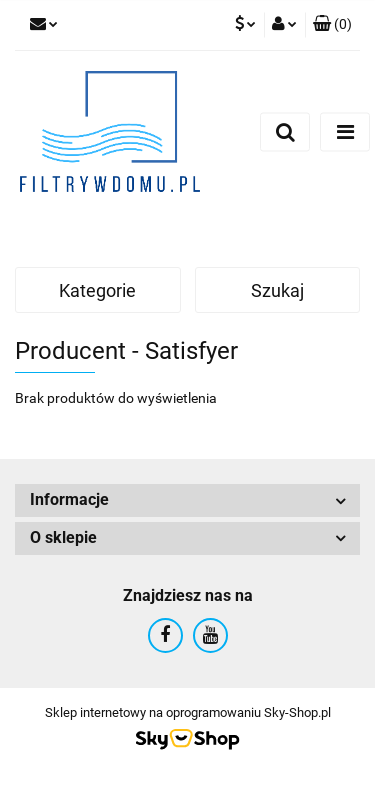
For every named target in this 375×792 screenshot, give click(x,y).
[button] (332, 25)
